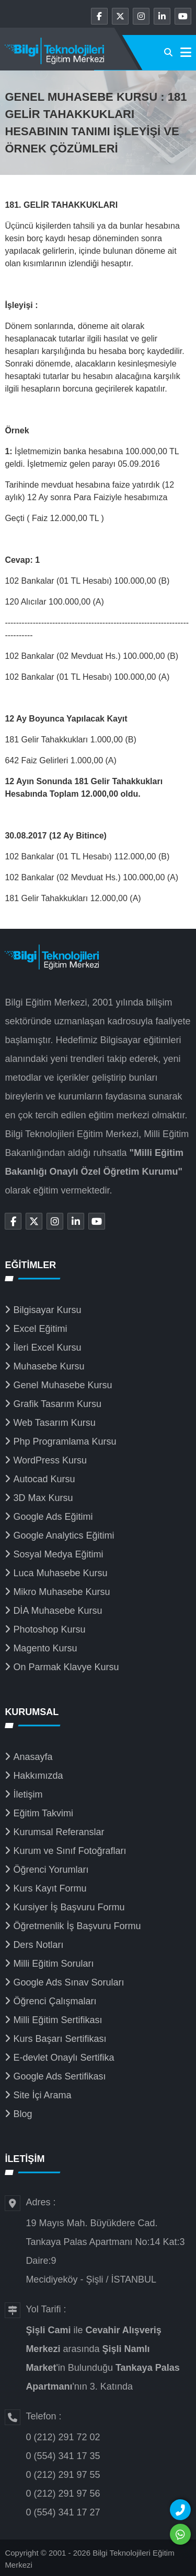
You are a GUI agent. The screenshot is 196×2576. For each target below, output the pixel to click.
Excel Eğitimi (40, 1329)
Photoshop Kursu (49, 1629)
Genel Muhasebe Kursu (62, 1385)
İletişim (27, 1794)
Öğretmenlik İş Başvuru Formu (77, 1926)
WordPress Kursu (50, 1460)
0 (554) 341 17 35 (63, 2456)
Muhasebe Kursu (48, 1366)
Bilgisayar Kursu (47, 1310)
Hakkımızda (38, 1775)
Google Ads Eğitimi (53, 1516)
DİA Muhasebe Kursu (57, 1610)
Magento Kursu (45, 1648)
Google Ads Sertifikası (59, 2076)
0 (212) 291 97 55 (63, 2474)
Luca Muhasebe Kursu (60, 1573)
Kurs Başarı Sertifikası (59, 2039)
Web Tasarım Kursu (54, 1422)
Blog (22, 2114)
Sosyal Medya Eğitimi (58, 1554)
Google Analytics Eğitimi (63, 1535)
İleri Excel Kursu (47, 1347)
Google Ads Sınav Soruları (68, 1982)
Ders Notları (38, 1945)
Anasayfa (32, 1757)
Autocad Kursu (44, 1479)
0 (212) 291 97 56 (63, 2493)
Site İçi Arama (42, 2095)
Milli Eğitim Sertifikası (57, 2020)
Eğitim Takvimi (43, 1813)
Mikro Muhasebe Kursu (61, 1592)
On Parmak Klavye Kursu (66, 1667)
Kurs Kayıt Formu (49, 1888)
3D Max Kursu (43, 1498)
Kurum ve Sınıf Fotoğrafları (69, 1851)
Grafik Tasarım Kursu (57, 1404)
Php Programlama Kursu (64, 1441)
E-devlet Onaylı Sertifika (63, 2057)
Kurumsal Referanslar (58, 1832)
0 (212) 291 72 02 (63, 2437)
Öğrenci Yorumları (50, 1869)
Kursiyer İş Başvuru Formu (68, 1907)
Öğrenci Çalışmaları (54, 2001)
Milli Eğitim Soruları (53, 1963)
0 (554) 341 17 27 (63, 2512)
